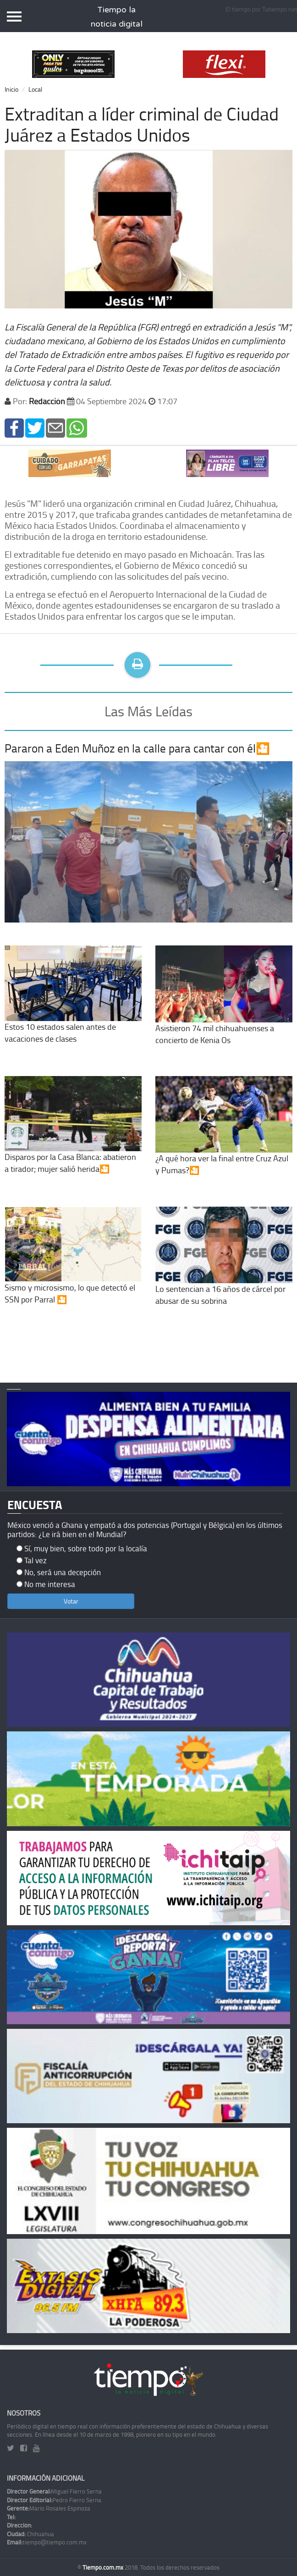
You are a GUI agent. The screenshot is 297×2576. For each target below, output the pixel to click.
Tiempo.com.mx (103, 2567)
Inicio (11, 89)
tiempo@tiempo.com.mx (47, 2542)
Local (35, 89)
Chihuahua (30, 2534)
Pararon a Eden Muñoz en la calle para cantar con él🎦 (137, 748)
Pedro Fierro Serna (54, 2500)
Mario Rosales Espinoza (48, 2508)
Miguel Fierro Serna (54, 2491)
